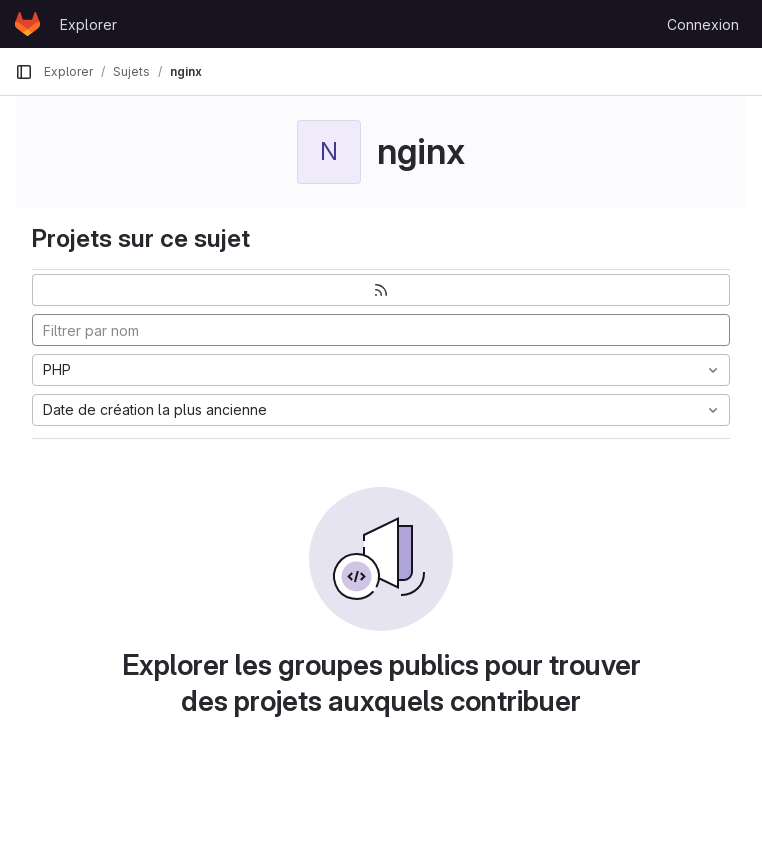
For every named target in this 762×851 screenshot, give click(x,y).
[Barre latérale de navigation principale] (24, 72)
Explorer (88, 24)
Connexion (703, 24)
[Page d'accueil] (27, 24)
